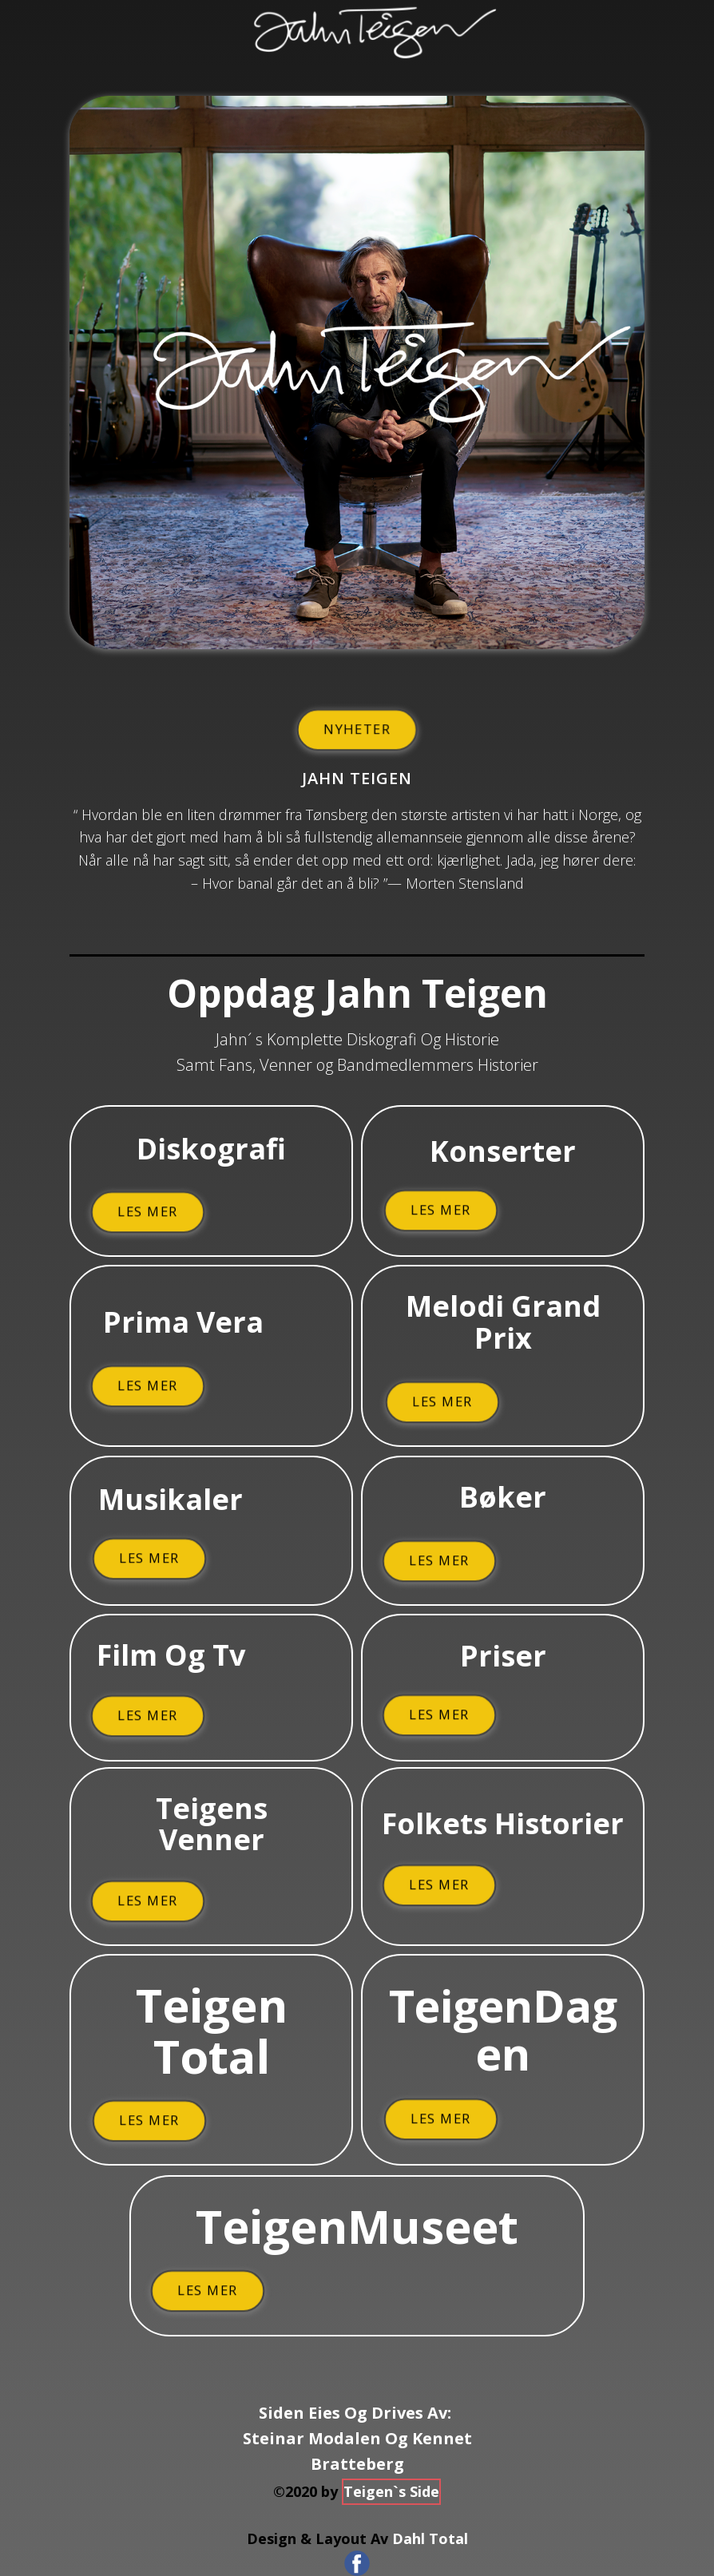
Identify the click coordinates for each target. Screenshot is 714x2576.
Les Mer (147, 1211)
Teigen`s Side (391, 2491)
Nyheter (357, 729)
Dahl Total (430, 2538)
